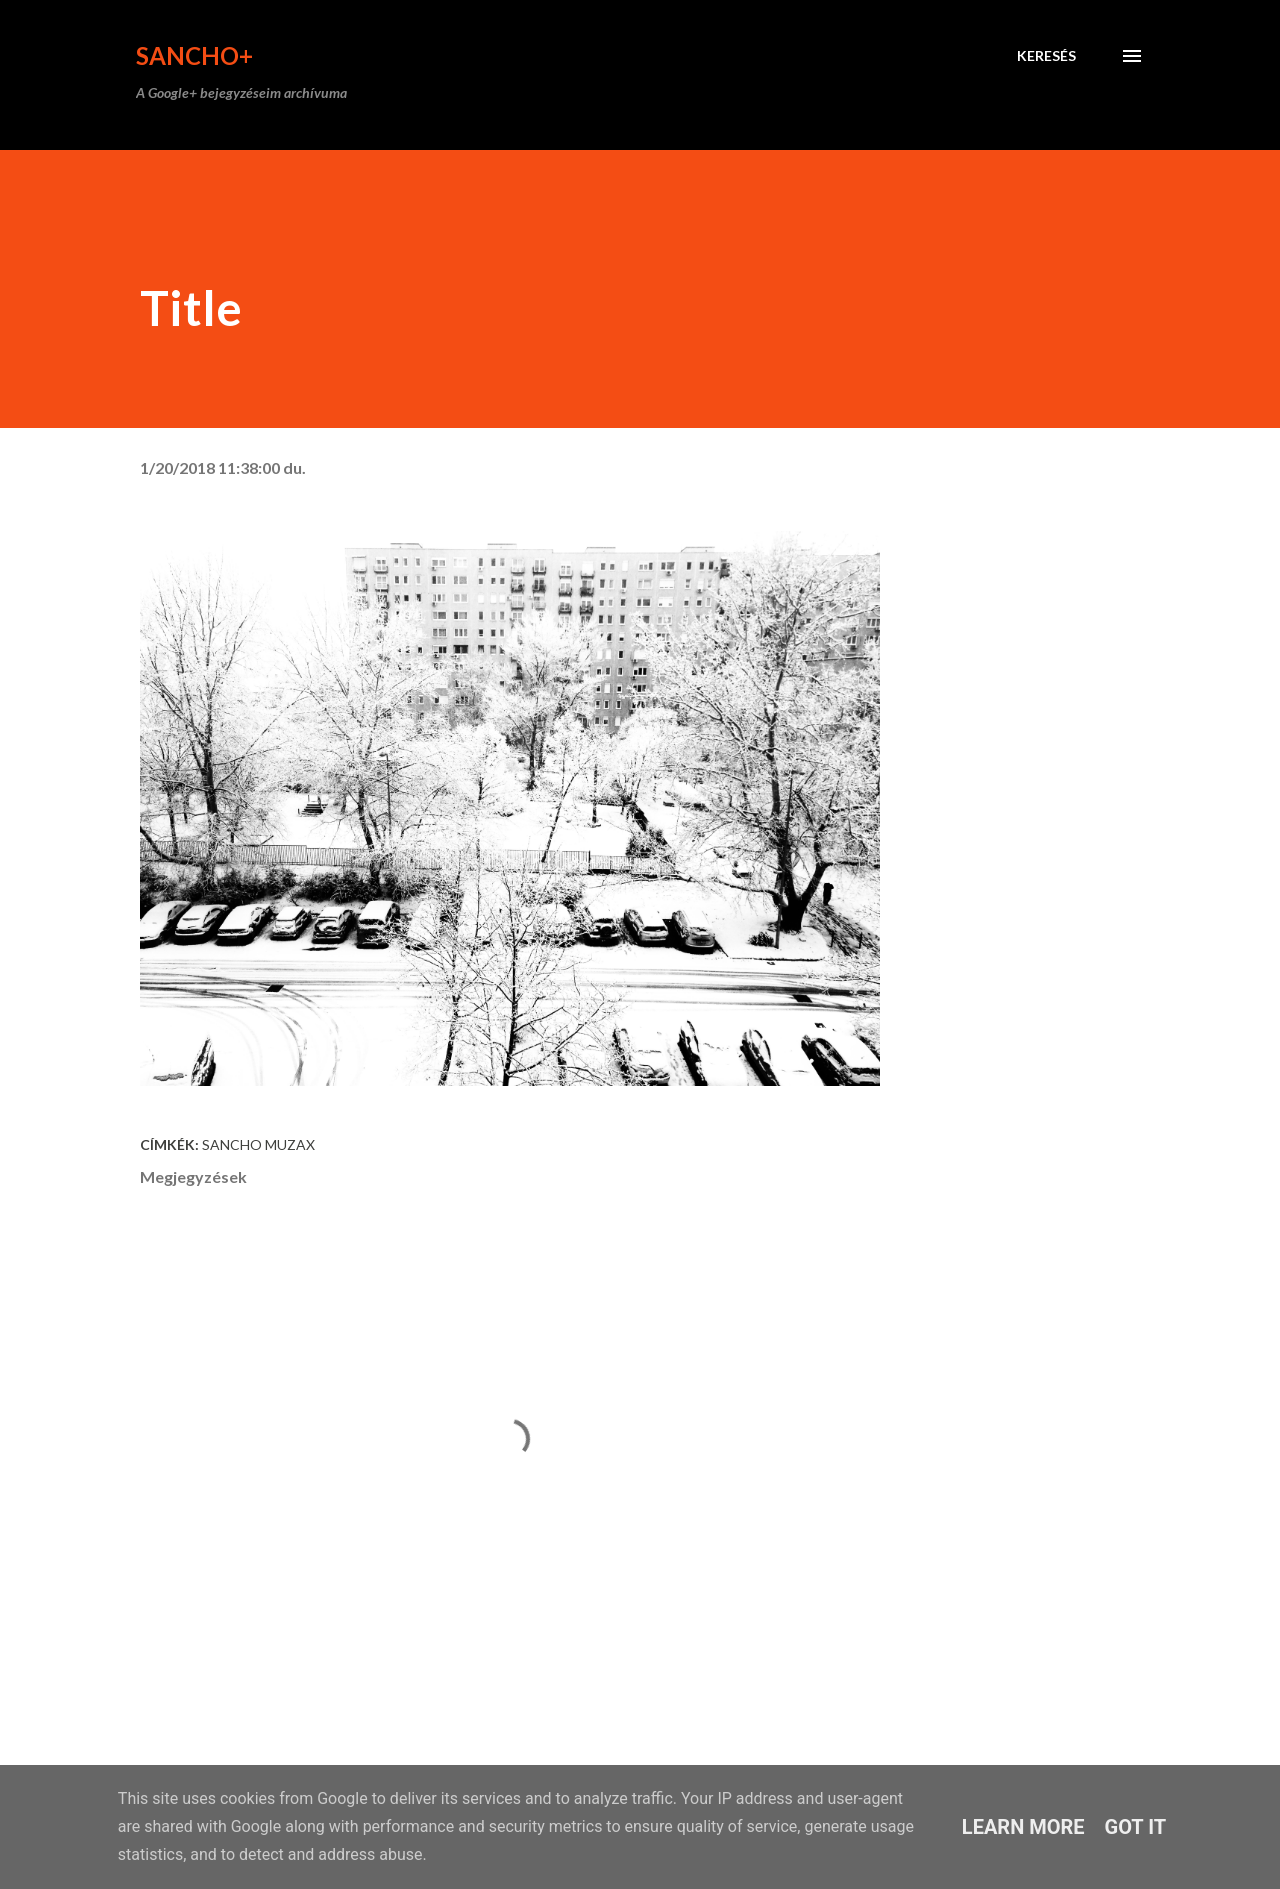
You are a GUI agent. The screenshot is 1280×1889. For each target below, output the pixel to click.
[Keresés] (1046, 56)
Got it (1136, 1827)
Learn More (1023, 1827)
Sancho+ (194, 55)
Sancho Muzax (258, 1144)
